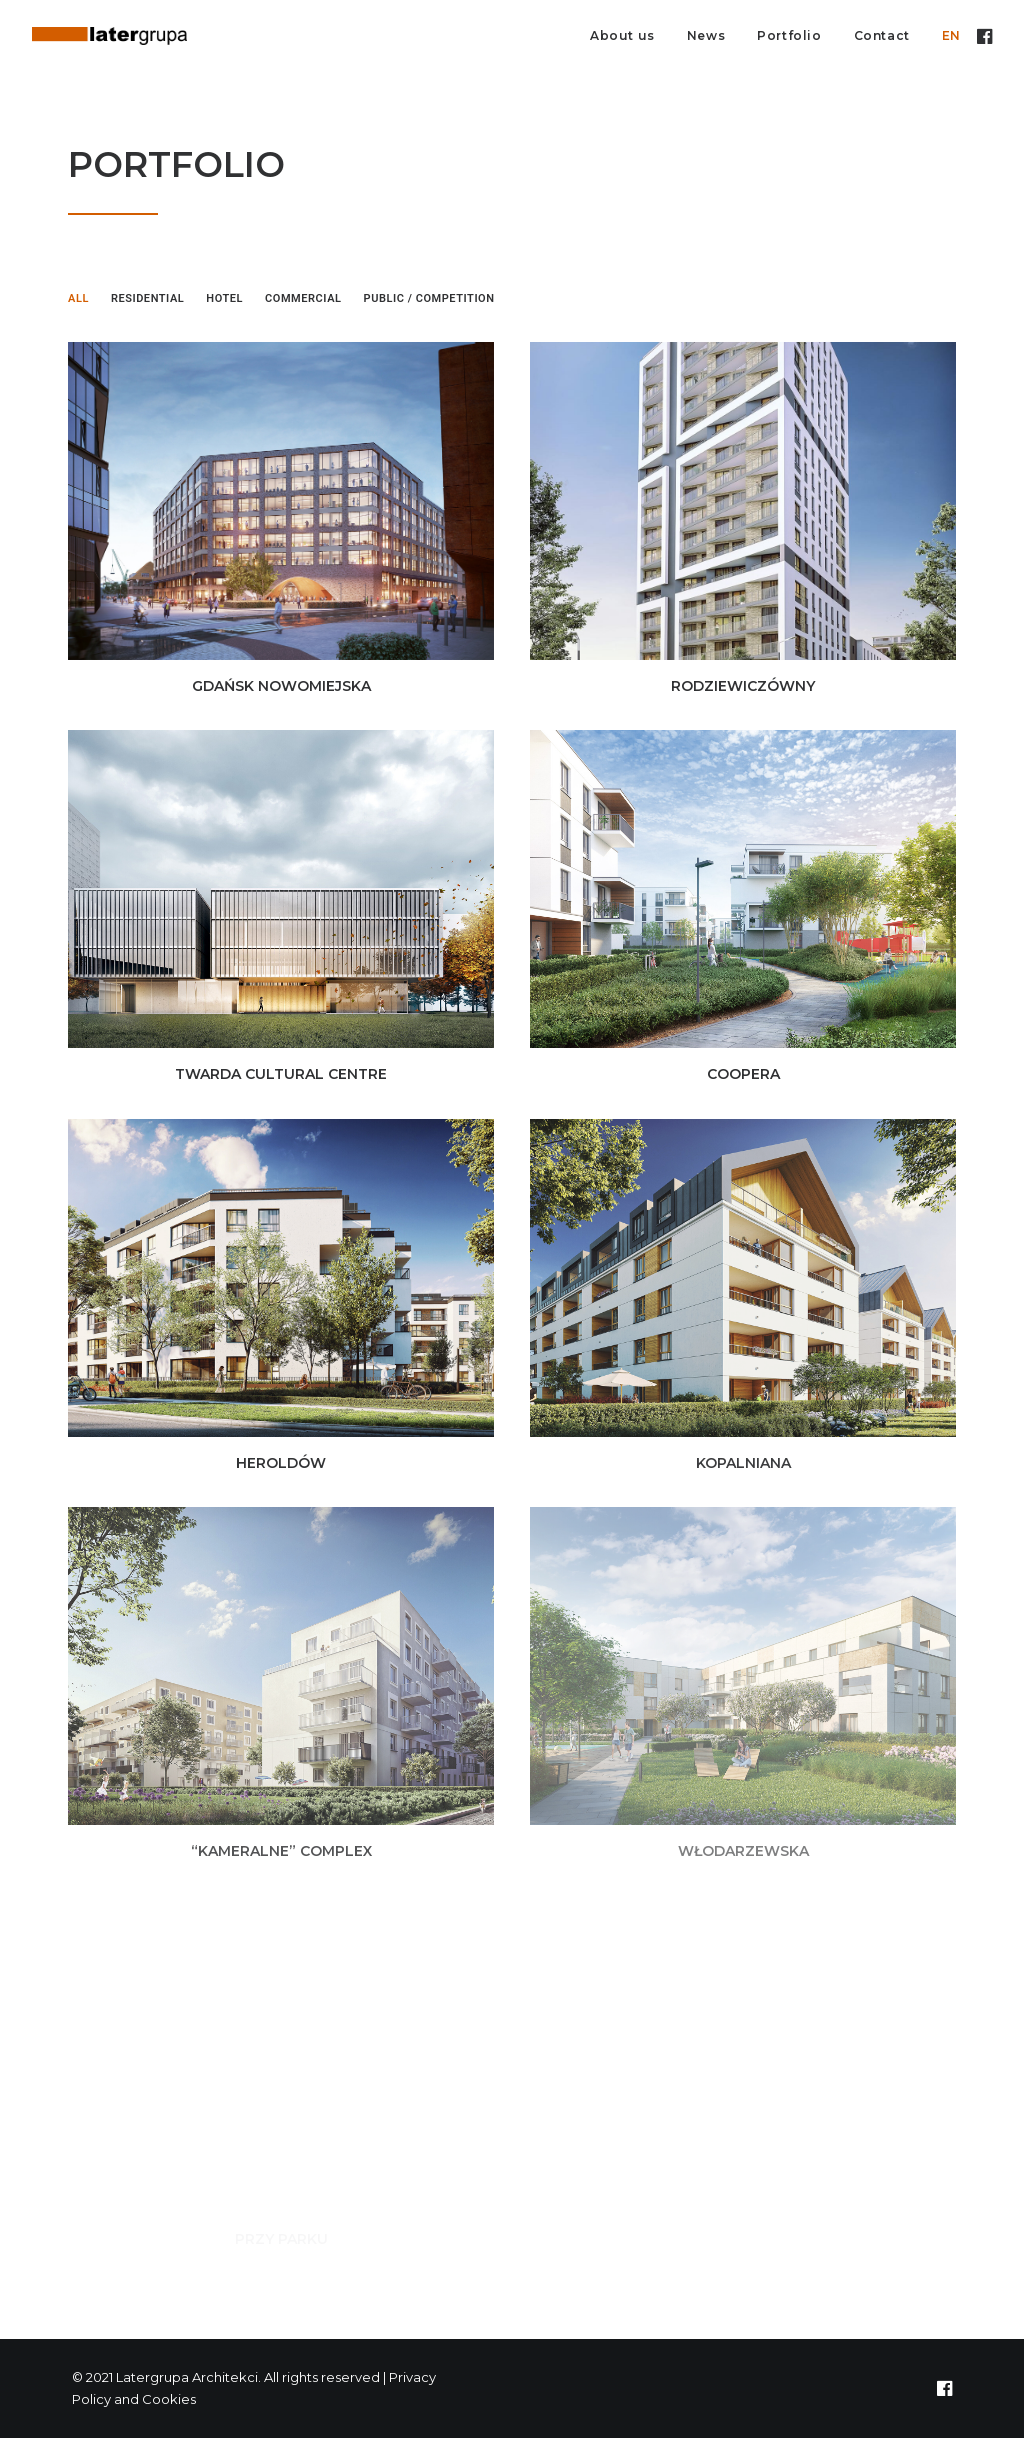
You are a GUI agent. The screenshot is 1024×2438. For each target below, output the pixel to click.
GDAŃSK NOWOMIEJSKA (281, 686)
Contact (882, 35)
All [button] (78, 298)
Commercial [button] (303, 298)
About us (622, 35)
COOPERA (743, 1074)
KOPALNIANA (743, 1463)
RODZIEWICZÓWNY (743, 686)
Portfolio (789, 35)
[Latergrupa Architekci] (109, 36)
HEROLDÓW (281, 1463)
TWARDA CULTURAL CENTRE (281, 1074)
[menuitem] (622, 36)
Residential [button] (147, 298)
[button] (983, 36)
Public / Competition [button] (429, 298)
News (706, 35)
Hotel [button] (224, 298)
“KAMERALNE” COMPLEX (281, 1851)
